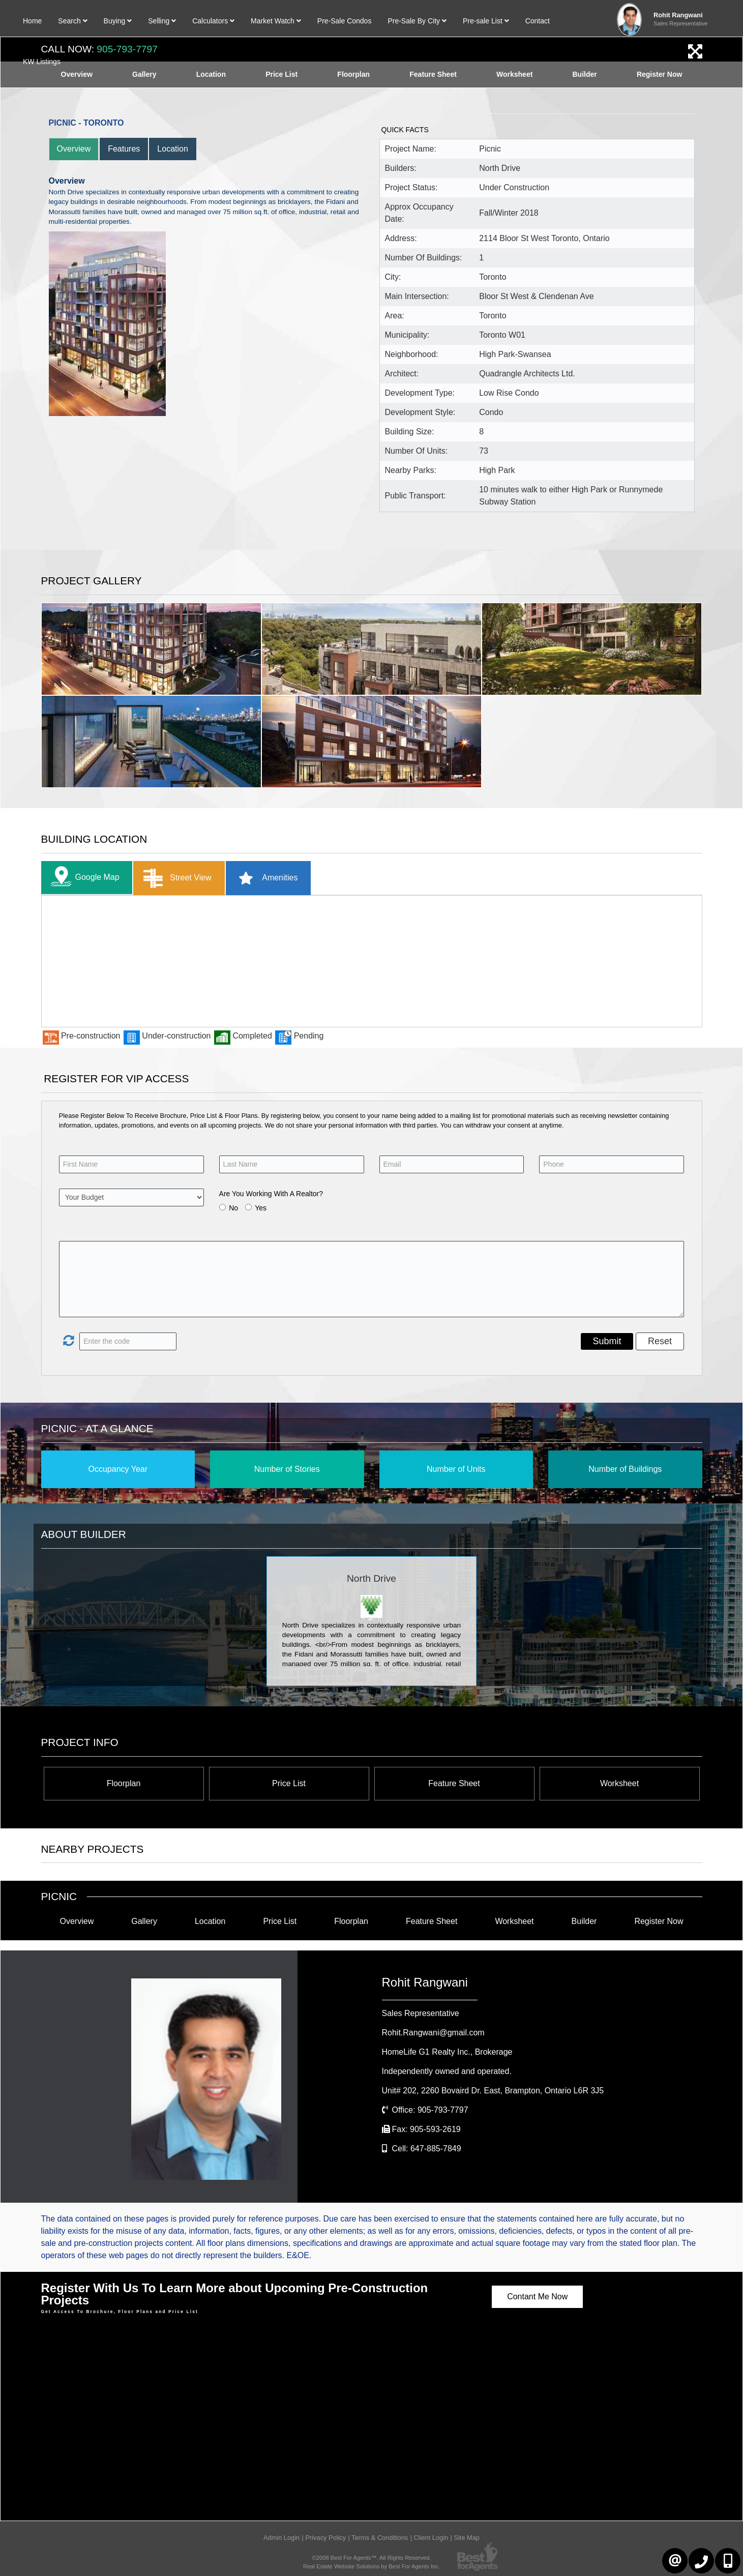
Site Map (467, 2537)
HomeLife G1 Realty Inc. (447, 2052)
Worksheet (619, 1783)
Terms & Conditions (379, 2537)
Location (172, 148)
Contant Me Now (537, 2296)
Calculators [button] (213, 21)
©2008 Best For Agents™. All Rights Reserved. (371, 2558)
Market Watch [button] (276, 21)
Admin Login (281, 2537)
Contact (537, 21)
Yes (260, 1208)
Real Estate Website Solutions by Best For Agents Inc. (371, 2566)
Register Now (658, 1921)
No (233, 1208)
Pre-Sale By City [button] (417, 21)
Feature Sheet (454, 1783)
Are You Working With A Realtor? (271, 1194)
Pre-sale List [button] (486, 21)
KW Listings (42, 61)
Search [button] (72, 21)
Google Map (83, 878)
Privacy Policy (325, 2537)
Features (124, 148)
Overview (74, 148)
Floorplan (124, 1783)
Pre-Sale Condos (344, 21)
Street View (175, 878)
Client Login (431, 2537)
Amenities (264, 878)
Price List (289, 1783)
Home (32, 21)
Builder (584, 1921)
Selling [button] (162, 21)
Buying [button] (118, 21)
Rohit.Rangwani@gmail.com (433, 2032)
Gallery (144, 1921)
